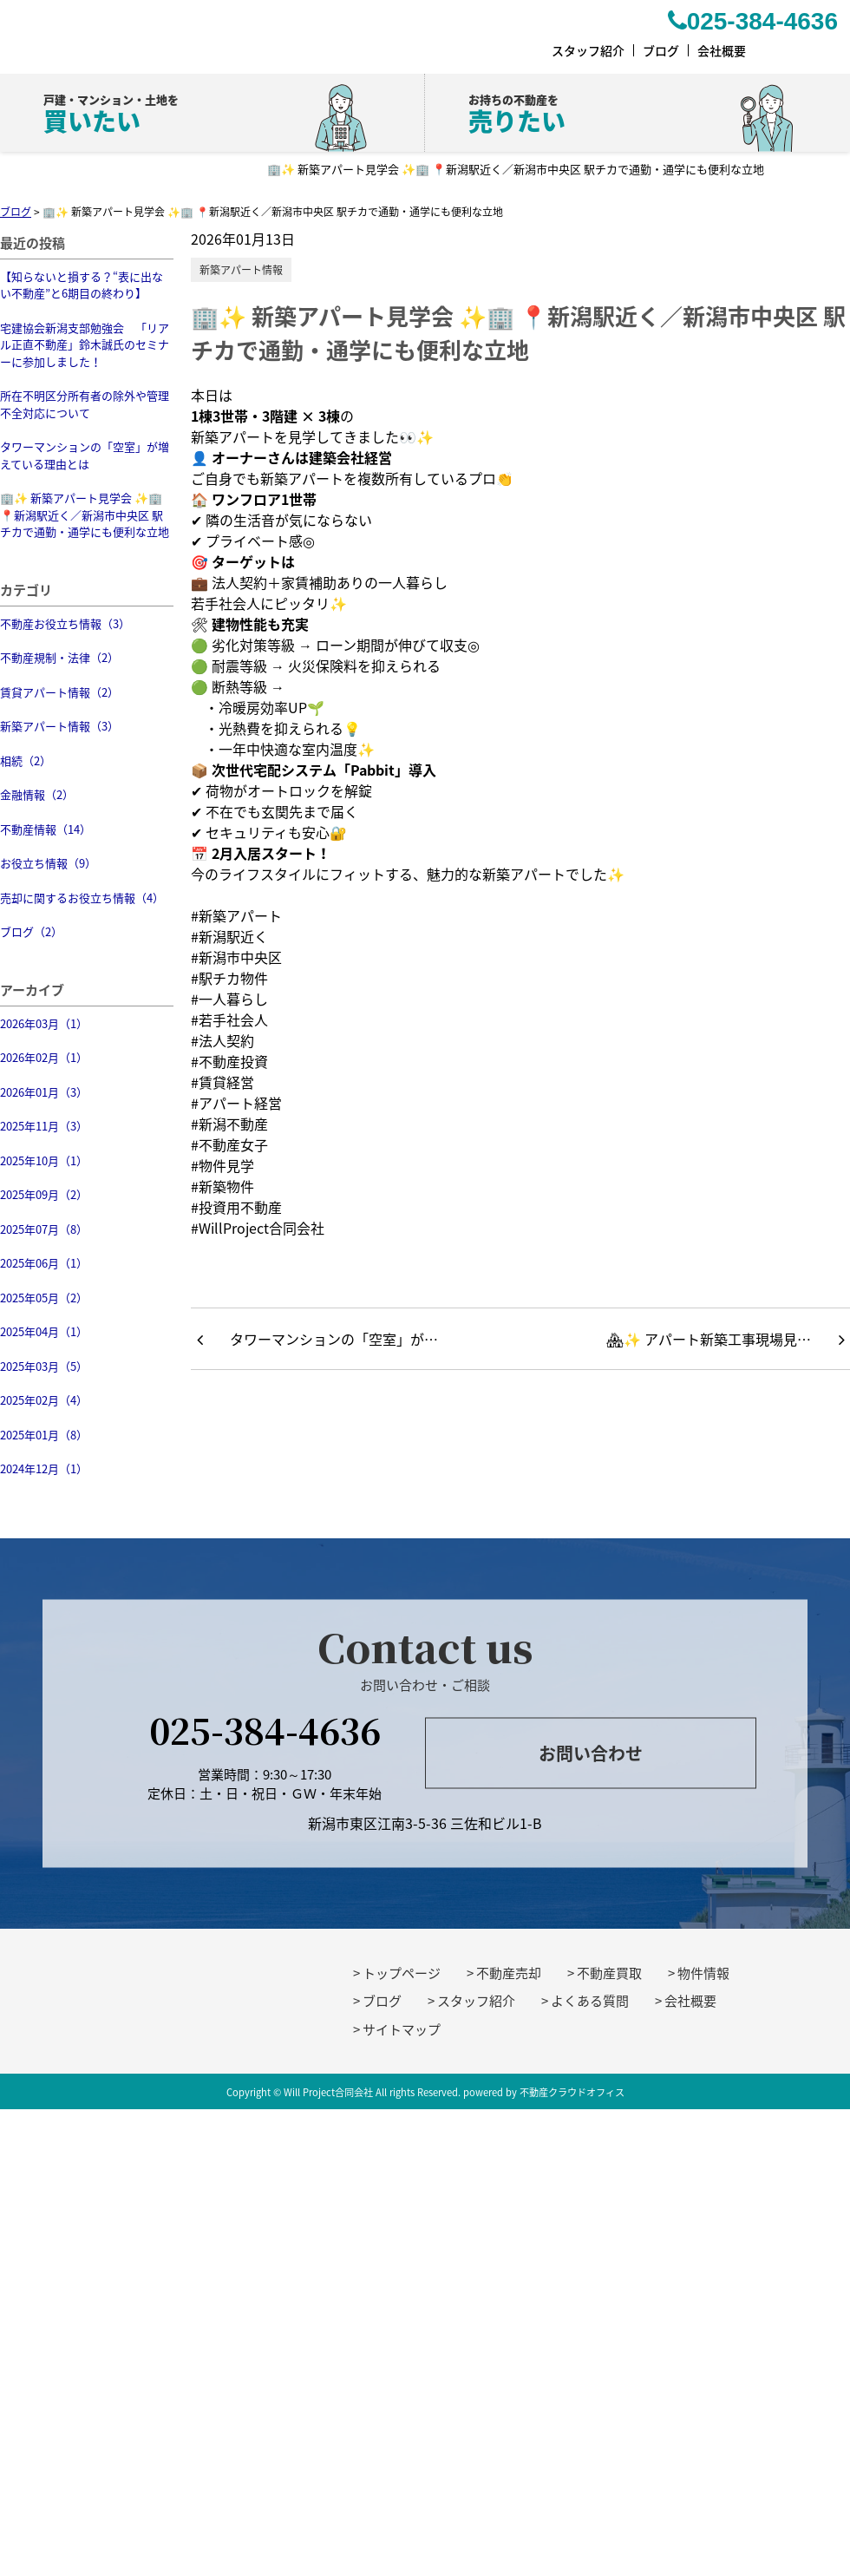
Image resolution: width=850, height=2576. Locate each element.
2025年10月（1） (44, 1160)
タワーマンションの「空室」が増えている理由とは (84, 455)
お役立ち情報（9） (48, 863)
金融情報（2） (37, 794)
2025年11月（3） (44, 1126)
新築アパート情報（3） (59, 726)
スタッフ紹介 (476, 2000)
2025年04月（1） (44, 1331)
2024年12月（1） (44, 1468)
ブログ (382, 2000)
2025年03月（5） (44, 1366)
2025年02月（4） (44, 1400)
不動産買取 (609, 1973)
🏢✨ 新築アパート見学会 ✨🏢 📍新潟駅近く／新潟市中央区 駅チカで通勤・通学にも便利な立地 (84, 514)
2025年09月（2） (44, 1194)
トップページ (402, 1973)
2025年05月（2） (44, 1297)
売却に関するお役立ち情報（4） (82, 897)
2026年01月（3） (44, 1092)
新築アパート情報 (241, 270)
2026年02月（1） (44, 1057)
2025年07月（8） (44, 1229)
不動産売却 (508, 1973)
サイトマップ (402, 2029)
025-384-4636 (265, 1728)
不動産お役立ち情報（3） (65, 623)
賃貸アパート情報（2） (59, 692)
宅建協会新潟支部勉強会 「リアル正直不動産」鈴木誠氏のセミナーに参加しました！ (84, 344)
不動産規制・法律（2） (59, 657)
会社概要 (690, 2000)
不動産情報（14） (45, 829)
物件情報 (703, 1973)
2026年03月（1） (44, 1023)
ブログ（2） (31, 931)
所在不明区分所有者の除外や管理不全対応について (84, 404)
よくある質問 (590, 2000)
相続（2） (25, 760)
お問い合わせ (591, 1753)
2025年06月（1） (44, 1263)
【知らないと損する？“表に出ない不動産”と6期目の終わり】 (81, 285)
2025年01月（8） (44, 1434)
